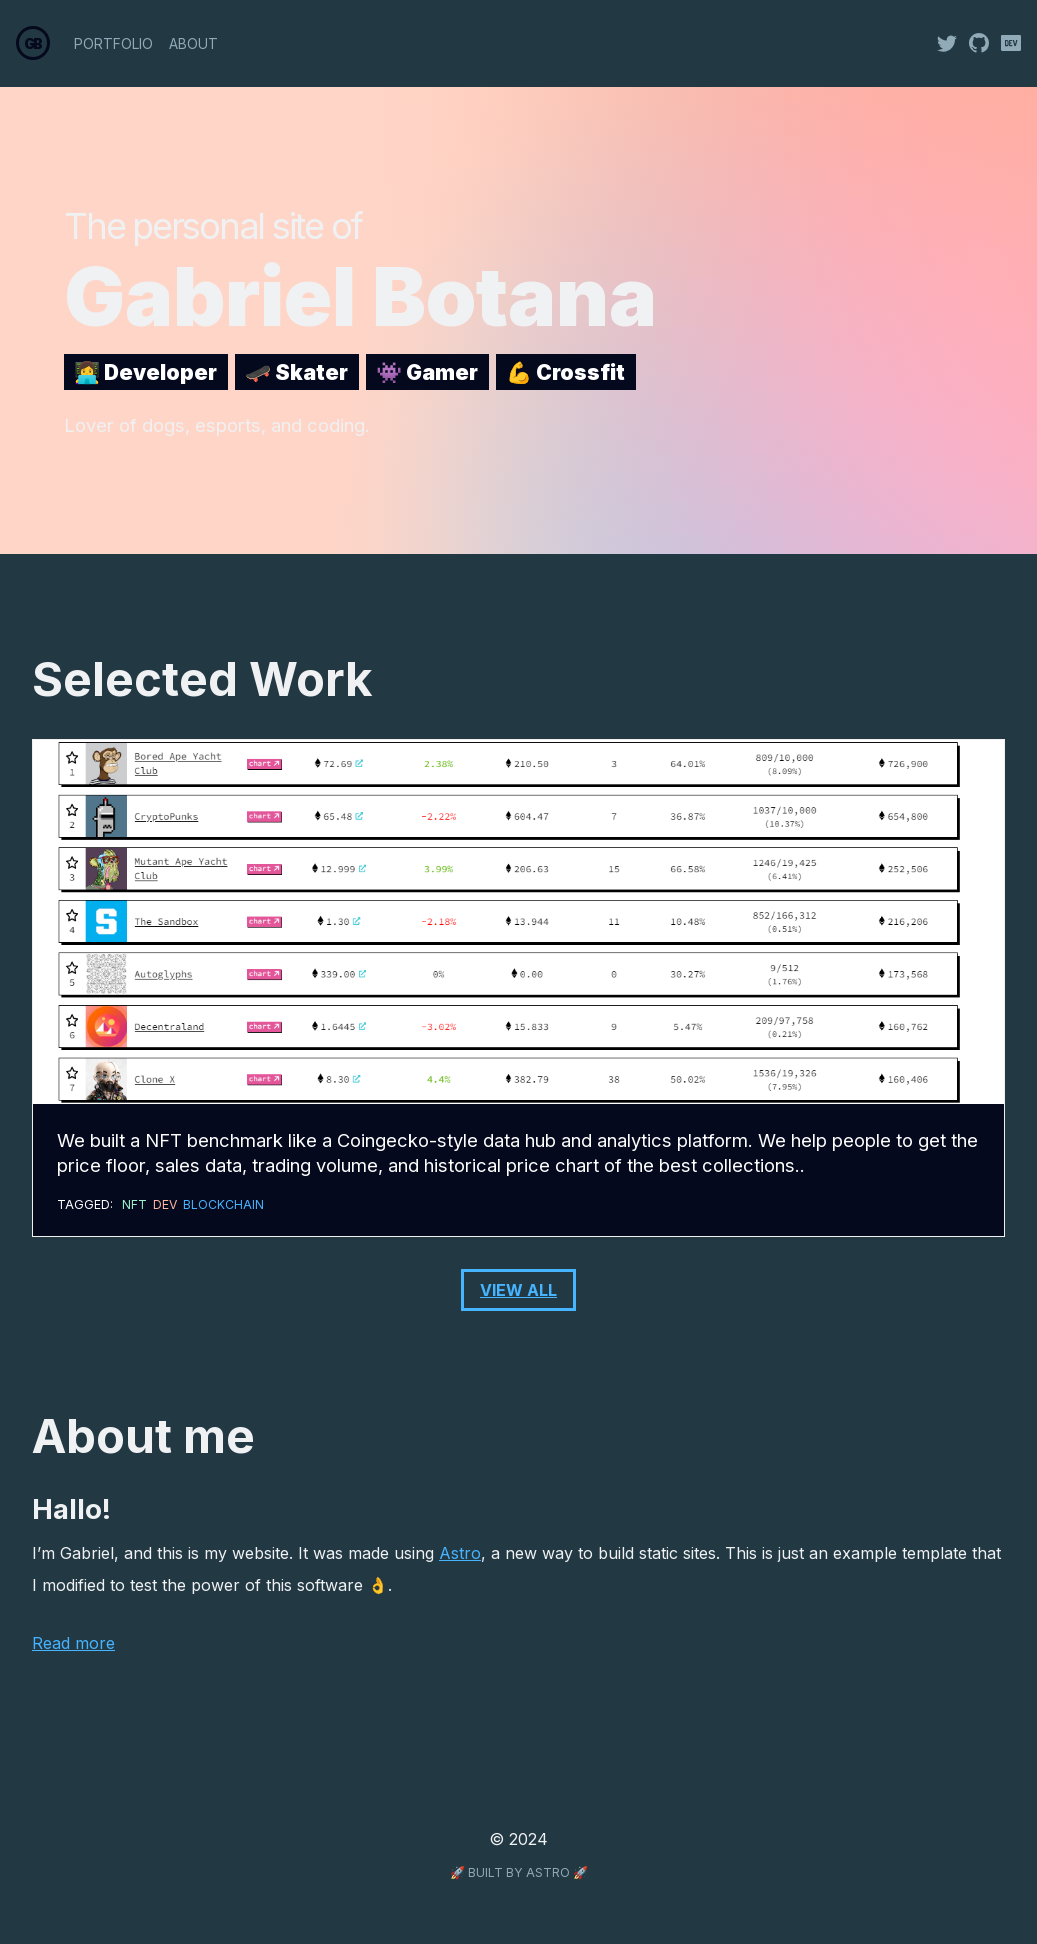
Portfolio (113, 43)
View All (518, 1290)
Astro (460, 1553)
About (193, 43)
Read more (73, 1643)
